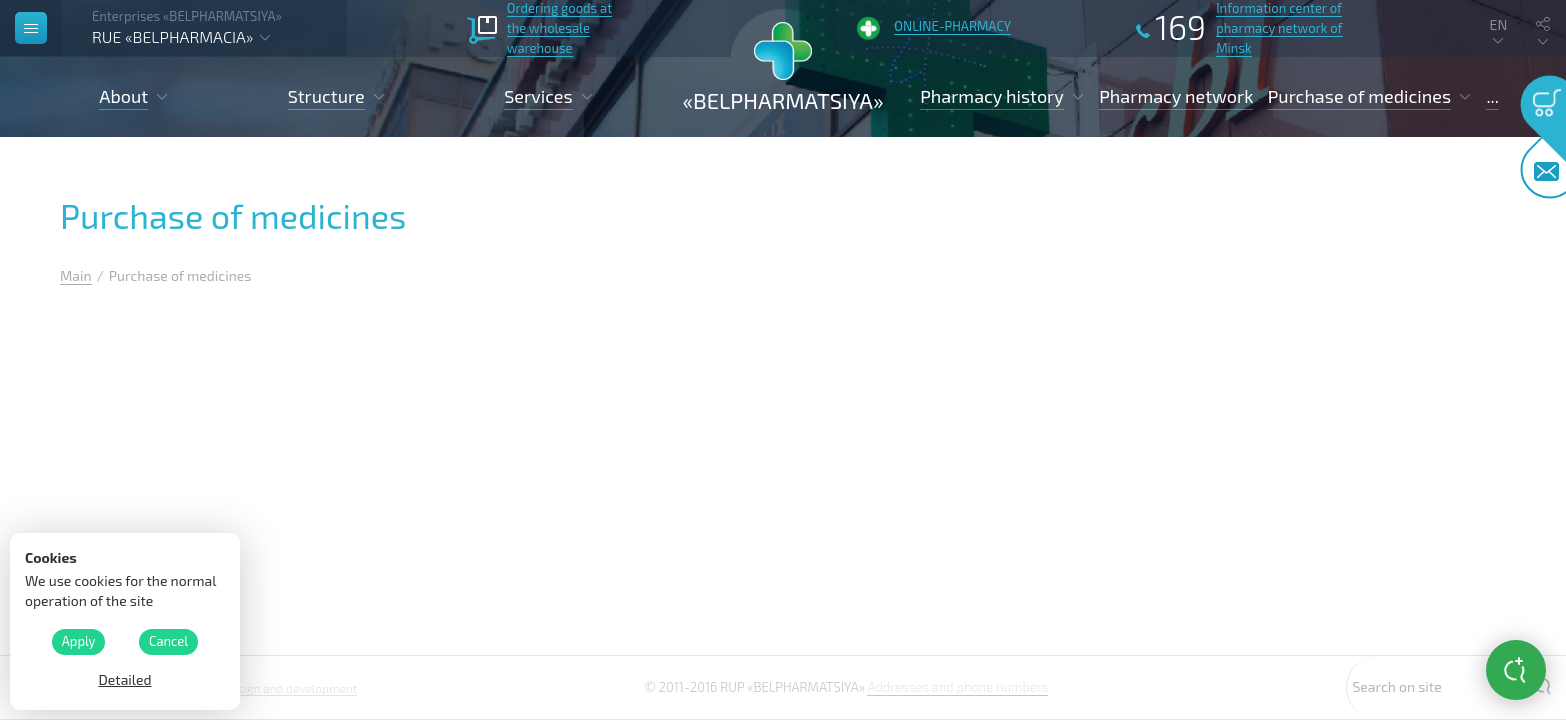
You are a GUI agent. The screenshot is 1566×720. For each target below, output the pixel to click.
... (1492, 96)
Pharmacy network (1176, 96)
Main (76, 275)
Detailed (124, 679)
